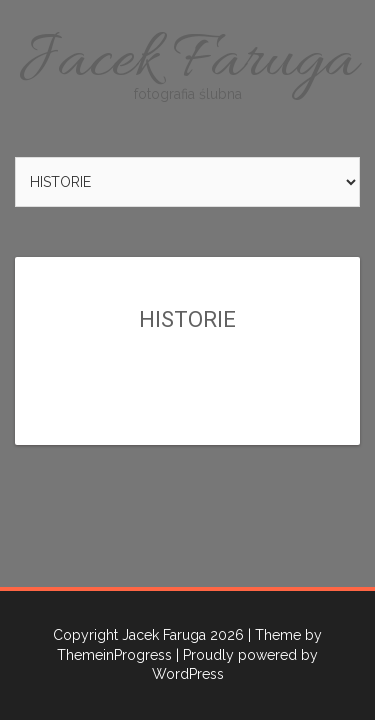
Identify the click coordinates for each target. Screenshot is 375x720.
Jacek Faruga (187, 62)
